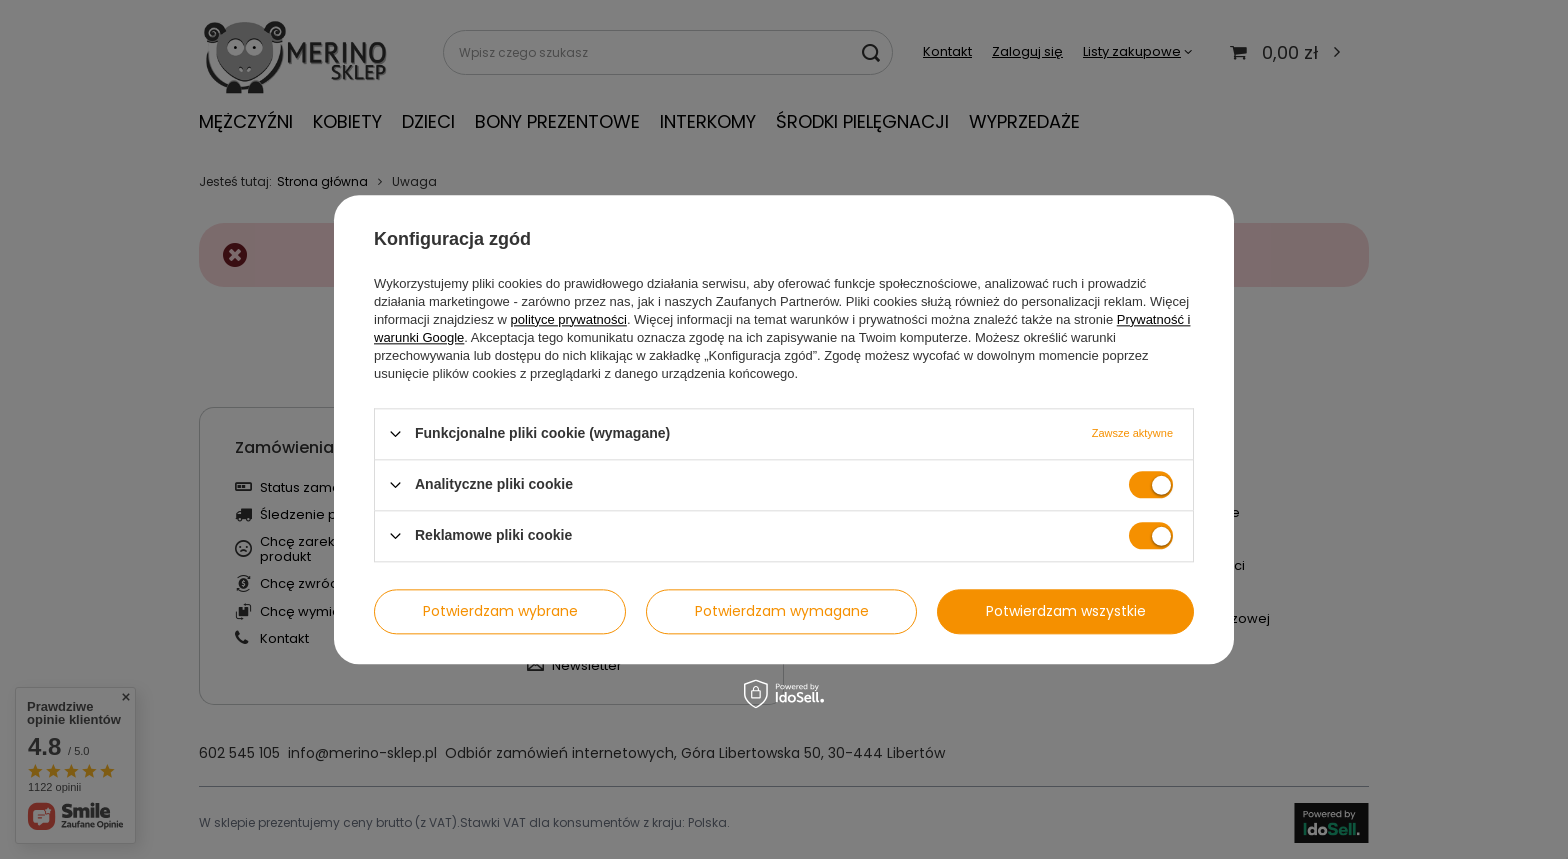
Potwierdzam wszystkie (1066, 611)
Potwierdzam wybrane (500, 611)
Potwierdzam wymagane (782, 611)
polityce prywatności (569, 319)
